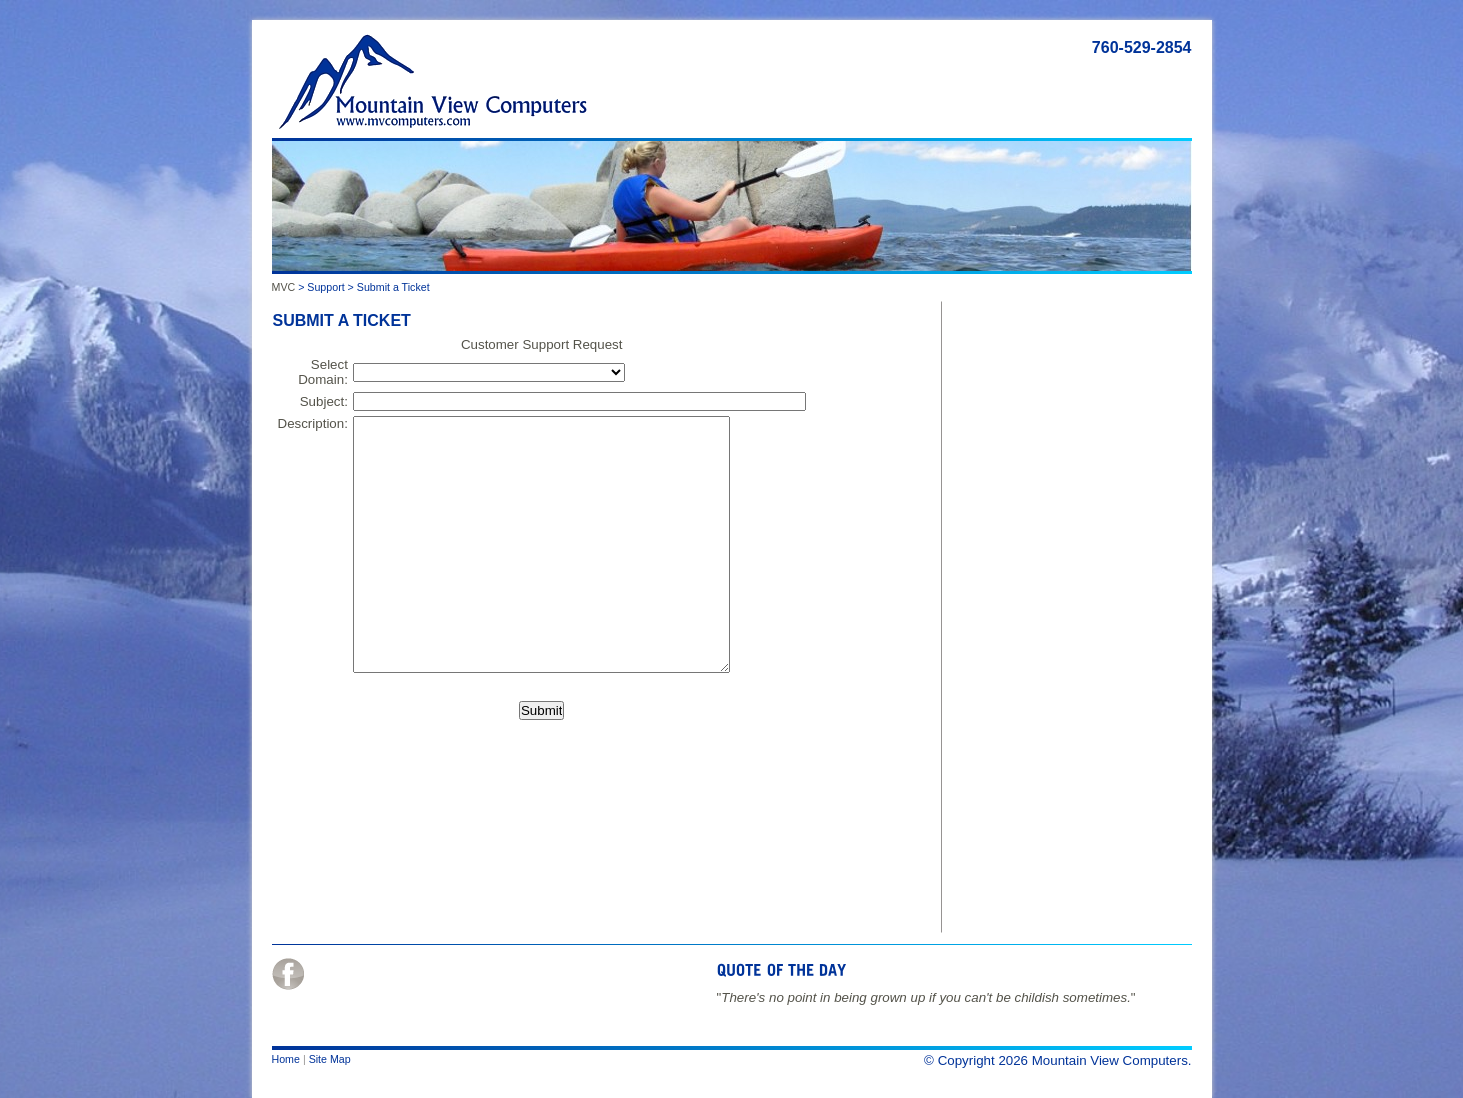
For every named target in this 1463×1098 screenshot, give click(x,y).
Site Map (330, 1059)
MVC (284, 287)
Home (286, 1059)
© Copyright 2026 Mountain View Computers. (1057, 1060)
